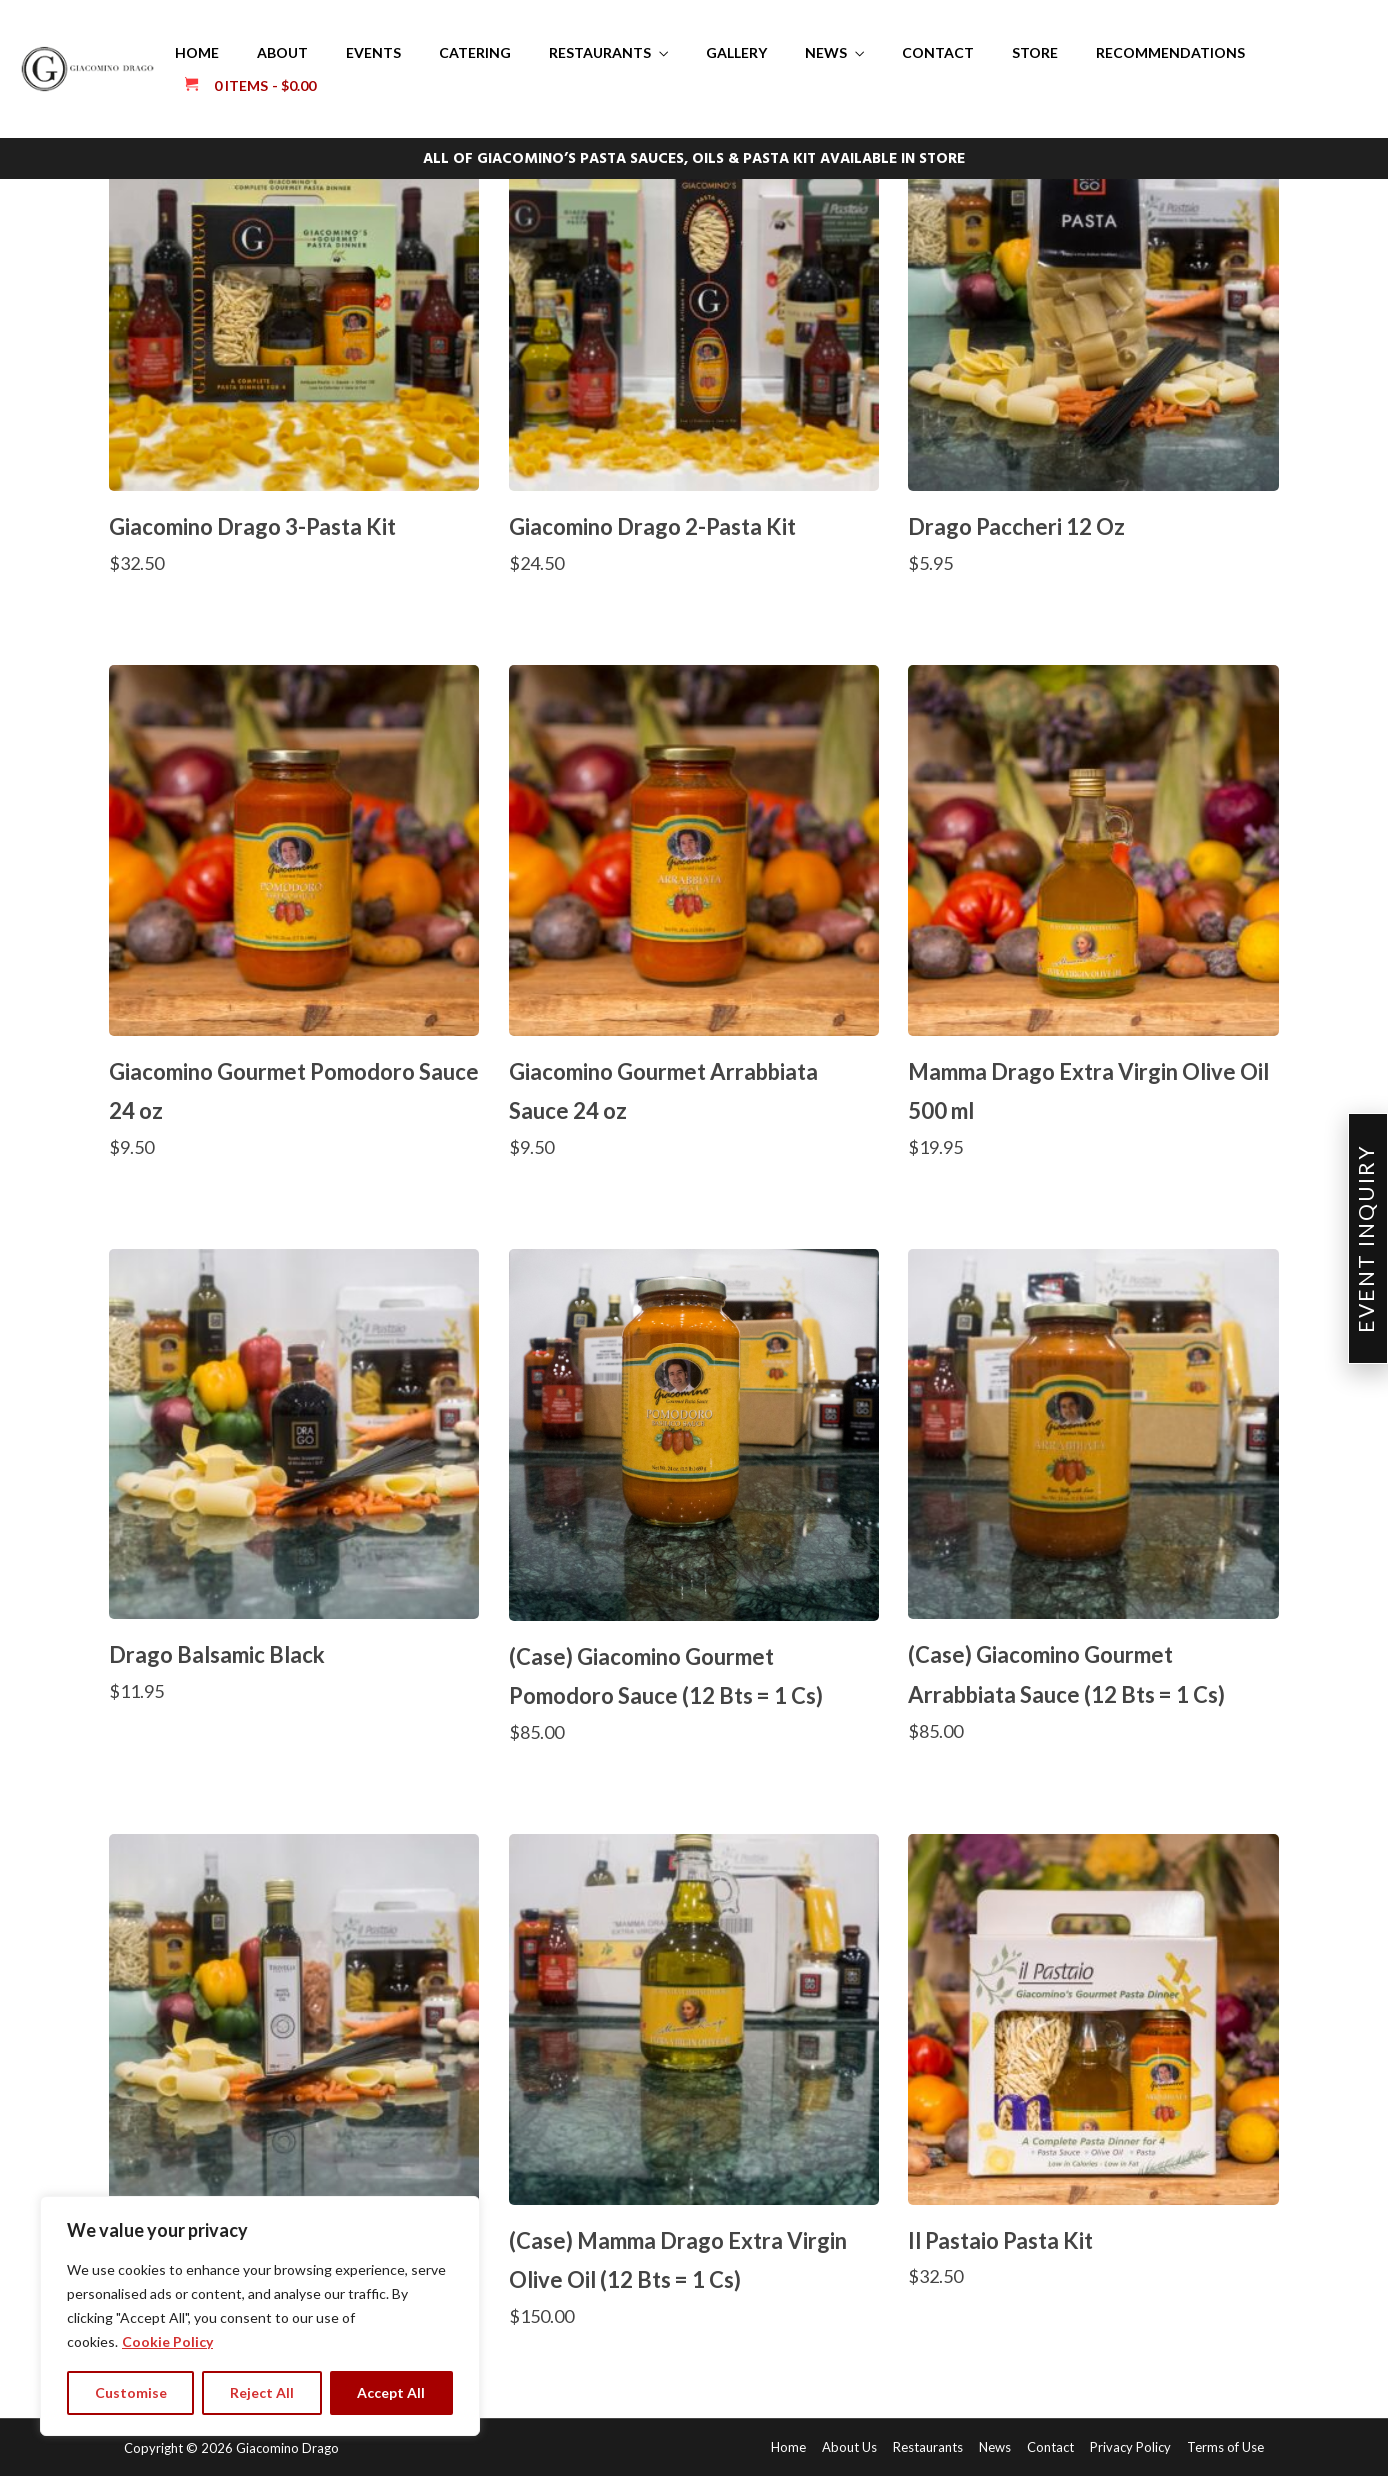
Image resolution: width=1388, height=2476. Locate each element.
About (282, 52)
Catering (475, 52)
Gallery (736, 52)
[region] (260, 2316)
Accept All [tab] (391, 2392)
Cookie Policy (167, 2341)
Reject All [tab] (262, 2392)
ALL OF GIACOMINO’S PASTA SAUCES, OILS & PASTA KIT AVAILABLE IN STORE (694, 159)
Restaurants (600, 52)
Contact (938, 52)
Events (373, 52)
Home (197, 52)
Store (1035, 52)
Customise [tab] (131, 2392)
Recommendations (1170, 52)
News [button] (826, 52)
